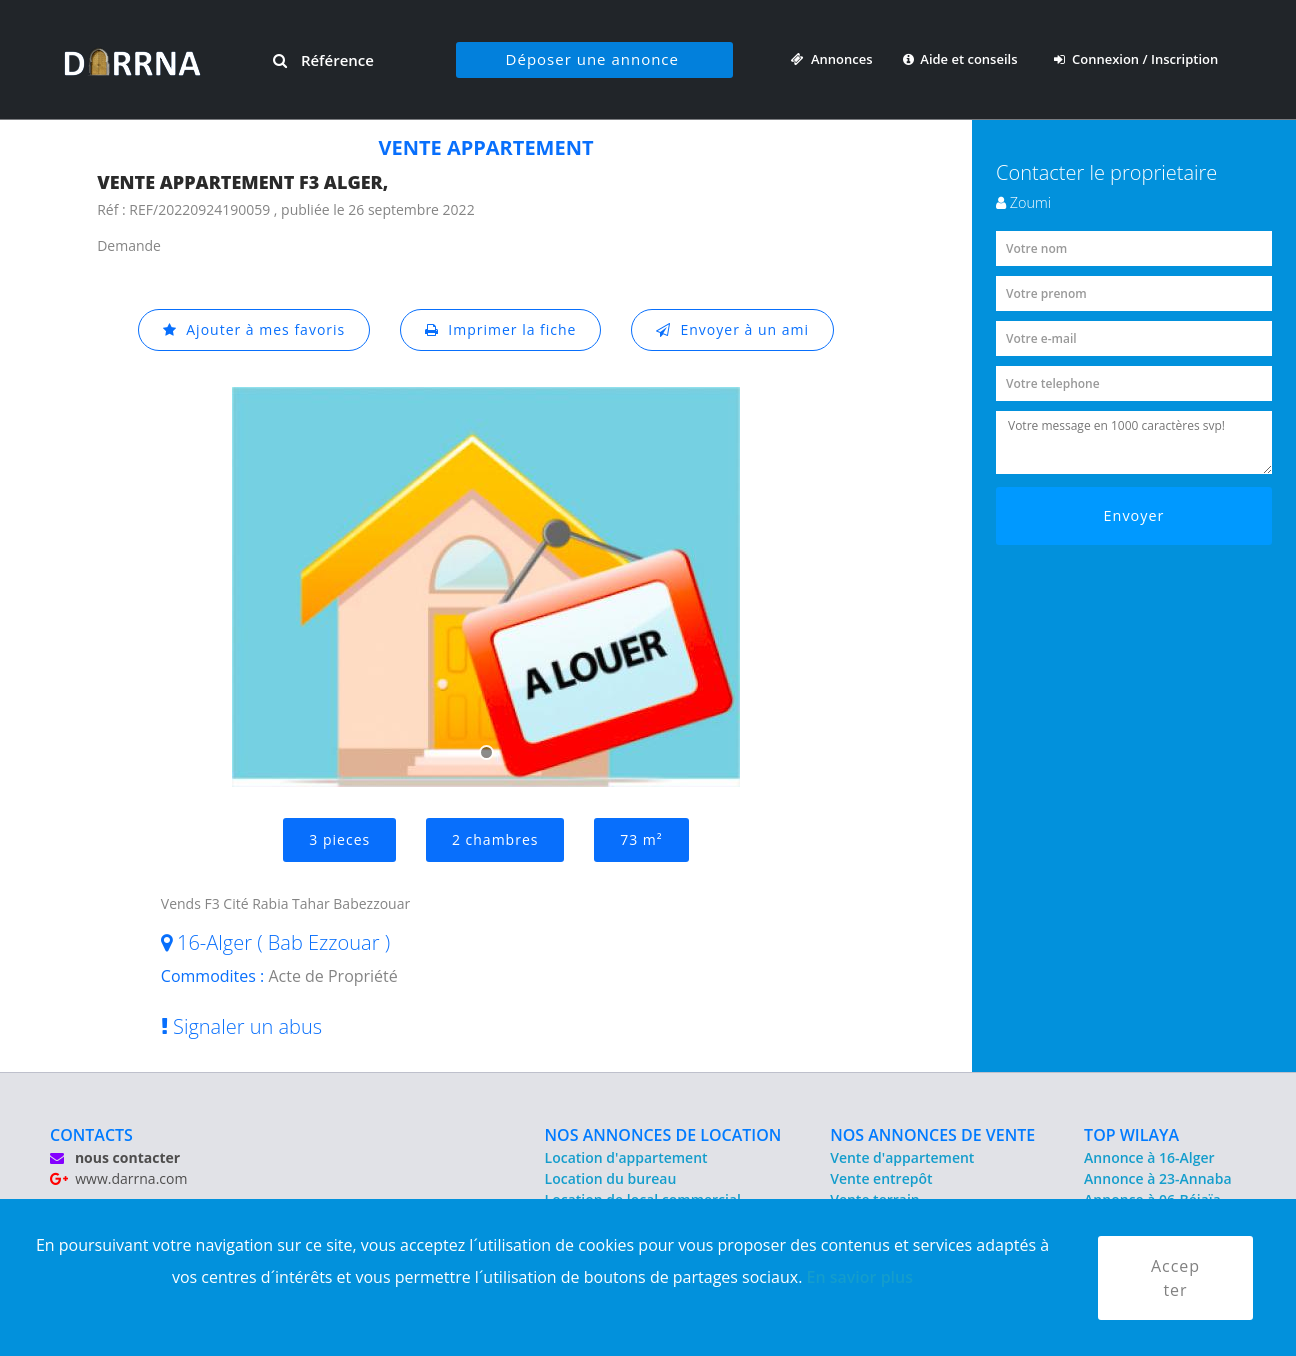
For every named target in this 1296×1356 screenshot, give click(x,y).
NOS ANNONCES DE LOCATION (663, 1135)
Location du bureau (611, 1178)
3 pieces (339, 839)
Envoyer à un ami (732, 329)
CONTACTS (91, 1135)
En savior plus (859, 1277)
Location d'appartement (626, 1157)
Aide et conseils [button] (962, 59)
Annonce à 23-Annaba (1157, 1178)
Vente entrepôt (881, 1178)
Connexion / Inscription (1136, 59)
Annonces (831, 59)
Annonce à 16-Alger (1149, 1157)
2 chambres (495, 839)
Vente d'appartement (902, 1157)
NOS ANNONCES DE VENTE (932, 1135)
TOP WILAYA (1131, 1135)
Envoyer (1134, 515)
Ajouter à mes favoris (254, 329)
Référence (323, 60)
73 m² (641, 839)
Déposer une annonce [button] (592, 59)
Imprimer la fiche (501, 329)
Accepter (1175, 1278)
